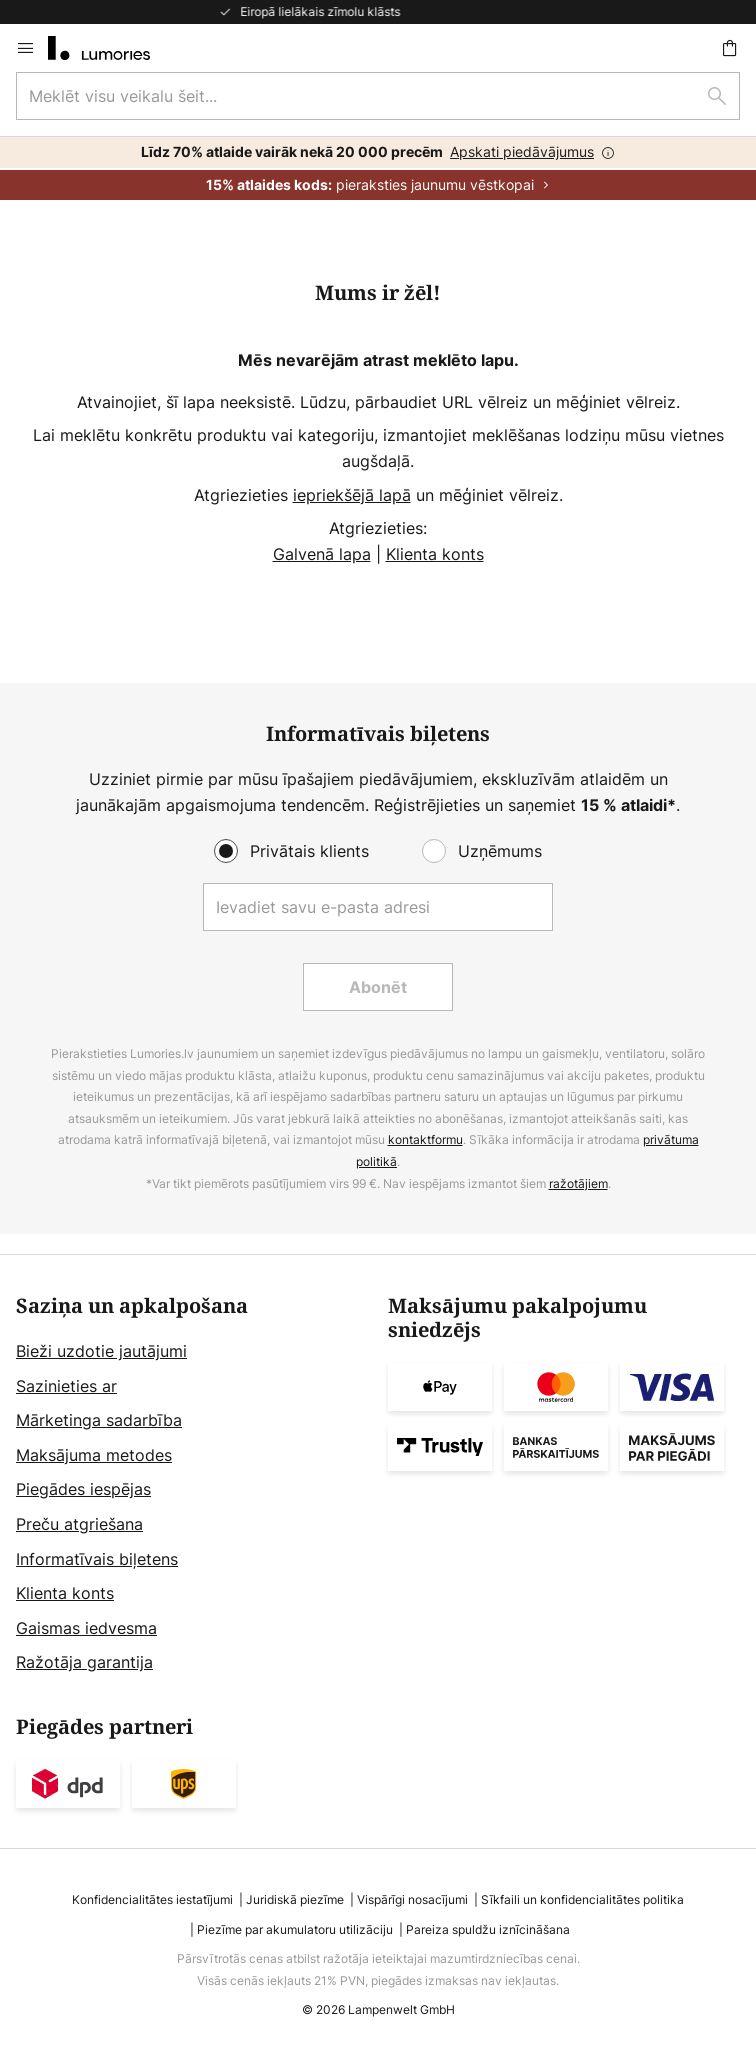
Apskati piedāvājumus (522, 151)
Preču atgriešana (79, 1524)
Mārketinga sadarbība (99, 1420)
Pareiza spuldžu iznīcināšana (488, 1929)
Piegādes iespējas (83, 1489)
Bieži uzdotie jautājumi (101, 1351)
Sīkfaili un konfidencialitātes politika (582, 1899)
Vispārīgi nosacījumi (412, 1899)
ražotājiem (578, 1183)
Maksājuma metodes (94, 1455)
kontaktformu (425, 1139)
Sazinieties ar (66, 1386)
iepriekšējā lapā (352, 495)
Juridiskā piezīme (295, 1899)
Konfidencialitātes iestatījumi (152, 1899)
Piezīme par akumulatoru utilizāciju (295, 1929)
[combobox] (378, 96)
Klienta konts (435, 554)
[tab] (192, 1485)
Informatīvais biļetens (97, 1559)
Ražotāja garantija (84, 1662)
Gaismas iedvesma (86, 1628)
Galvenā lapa (322, 554)
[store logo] (111, 48)
